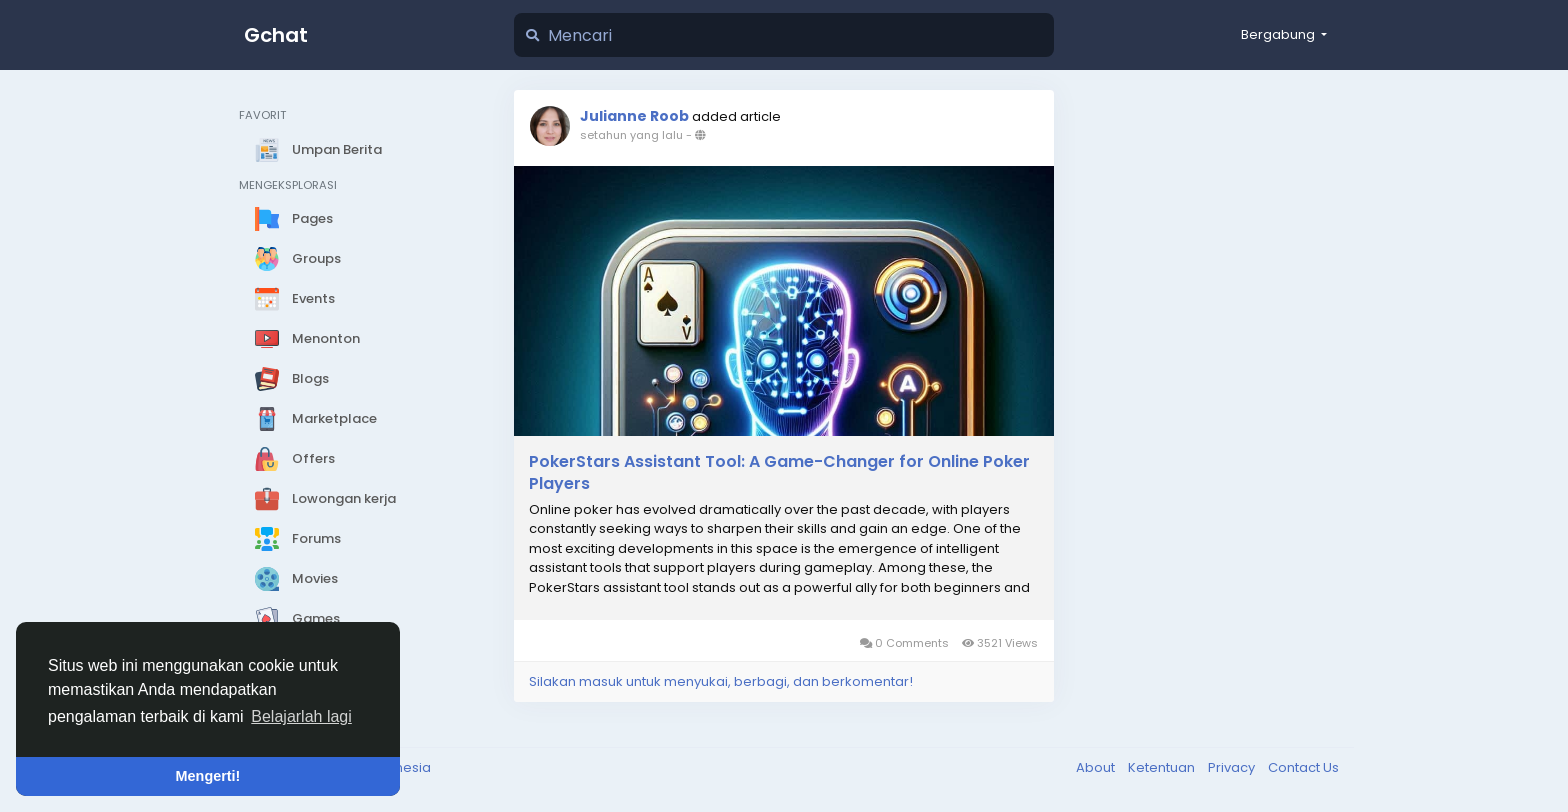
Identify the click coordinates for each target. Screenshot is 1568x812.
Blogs (292, 379)
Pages (294, 219)
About (1097, 767)
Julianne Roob (634, 116)
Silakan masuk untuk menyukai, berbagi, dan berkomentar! (721, 681)
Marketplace (316, 419)
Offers (295, 459)
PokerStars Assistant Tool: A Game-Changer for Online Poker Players (779, 473)
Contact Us (1303, 767)
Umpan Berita (318, 150)
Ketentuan (1163, 767)
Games (297, 619)
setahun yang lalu (631, 135)
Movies (296, 579)
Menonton (307, 339)
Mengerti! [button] (208, 776)
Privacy (1233, 767)
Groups (298, 259)
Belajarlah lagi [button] (301, 716)
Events (295, 299)
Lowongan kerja (325, 499)
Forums (298, 539)
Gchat (276, 35)
